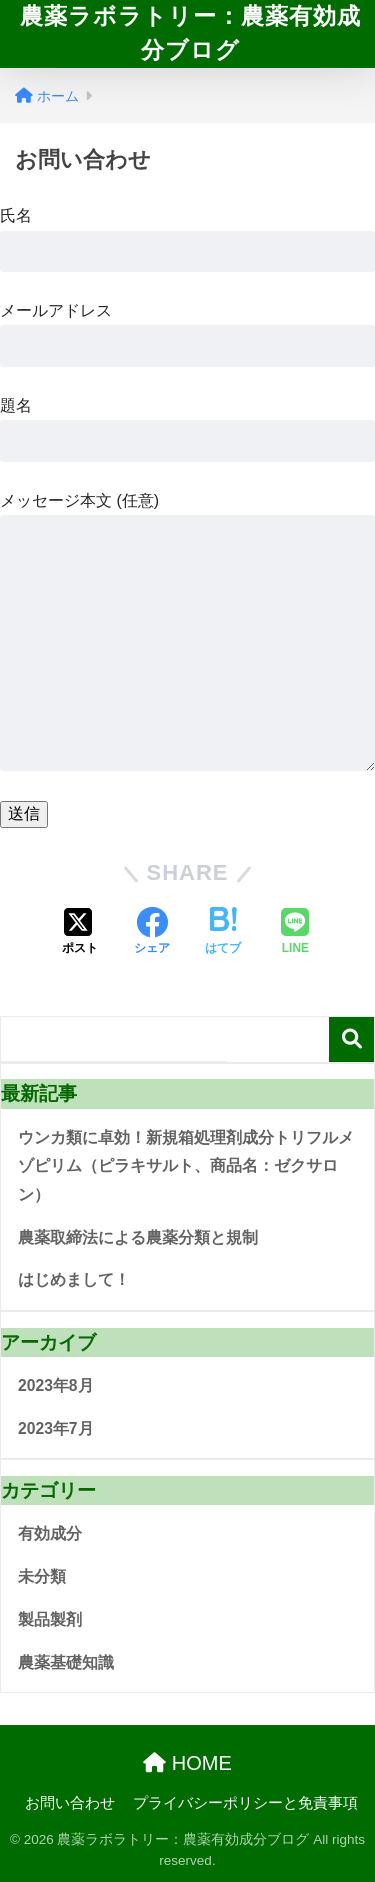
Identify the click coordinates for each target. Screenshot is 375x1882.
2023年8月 (56, 1385)
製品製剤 (50, 1619)
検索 (351, 1039)
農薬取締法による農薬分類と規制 (138, 1237)
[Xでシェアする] (80, 933)
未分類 (42, 1576)
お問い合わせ (70, 1803)
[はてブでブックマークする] (223, 933)
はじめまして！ (74, 1279)
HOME (187, 1763)
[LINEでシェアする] (295, 933)
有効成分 (50, 1533)
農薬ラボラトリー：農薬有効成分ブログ (190, 33)
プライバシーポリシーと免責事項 (245, 1803)
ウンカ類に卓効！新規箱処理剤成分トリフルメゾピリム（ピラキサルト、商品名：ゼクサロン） (186, 1166)
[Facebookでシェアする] (152, 933)
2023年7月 (56, 1428)
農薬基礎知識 (66, 1662)
